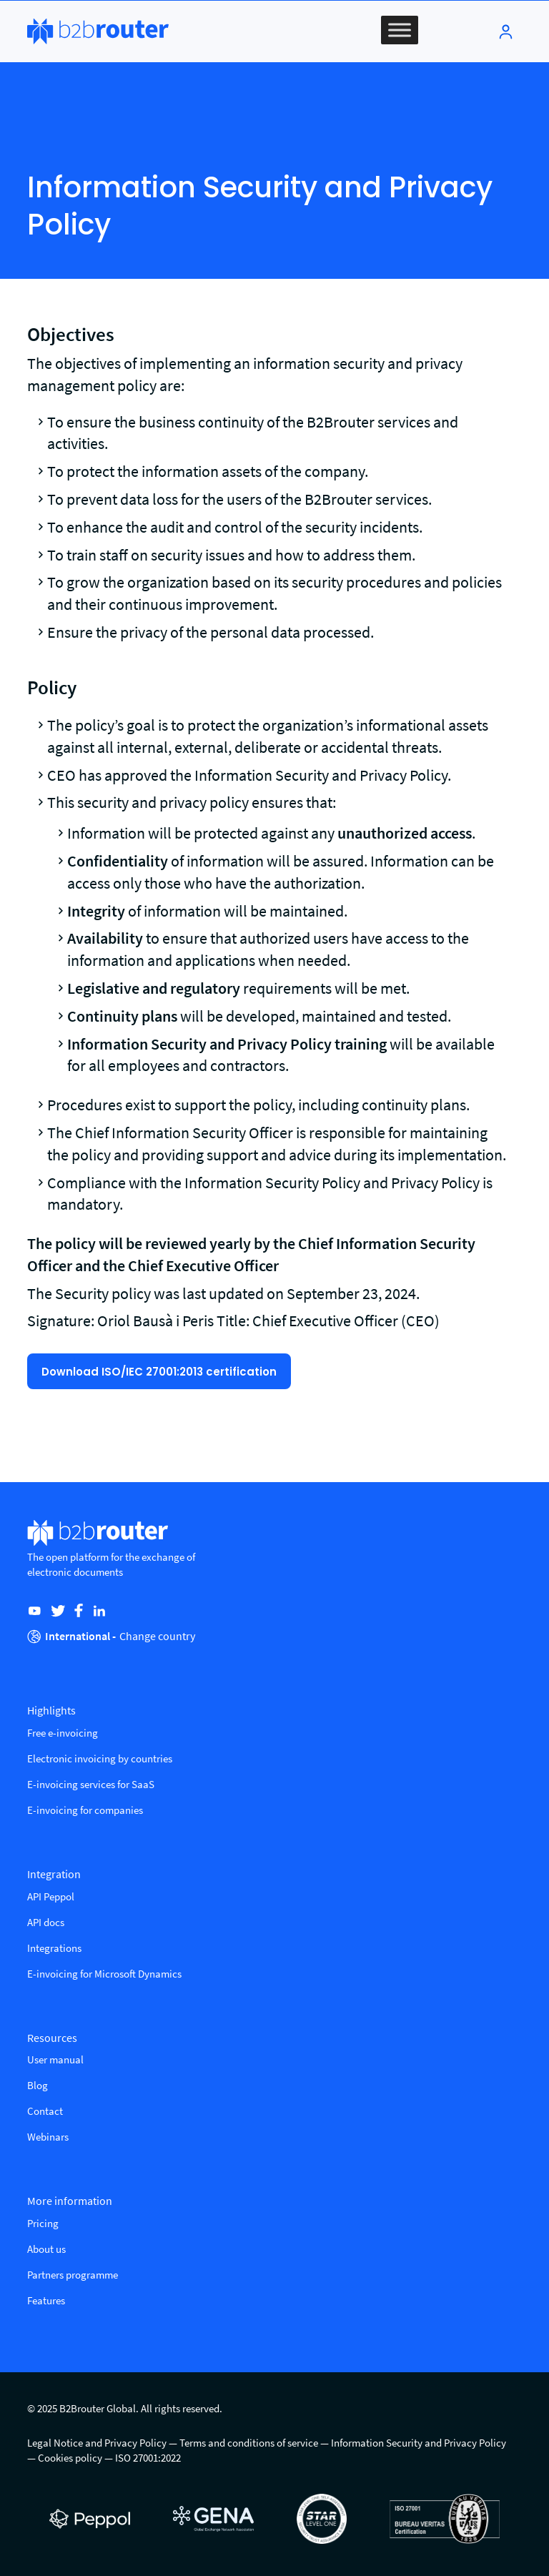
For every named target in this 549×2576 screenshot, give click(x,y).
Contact (45, 2111)
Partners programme (72, 2274)
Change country (157, 1636)
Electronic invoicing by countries (99, 1758)
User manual (55, 2059)
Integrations (54, 1948)
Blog (37, 2085)
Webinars (48, 2136)
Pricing (43, 2223)
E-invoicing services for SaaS (90, 1784)
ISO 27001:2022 (148, 2457)
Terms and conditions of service (248, 2442)
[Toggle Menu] (399, 29)
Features (46, 2300)
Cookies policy (70, 2457)
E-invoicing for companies (85, 1810)
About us (46, 2249)
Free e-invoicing (62, 1732)
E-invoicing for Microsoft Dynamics (104, 1973)
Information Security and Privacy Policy (418, 2442)
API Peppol (50, 1896)
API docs (45, 1922)
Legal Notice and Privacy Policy (97, 2442)
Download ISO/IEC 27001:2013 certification (159, 1371)
